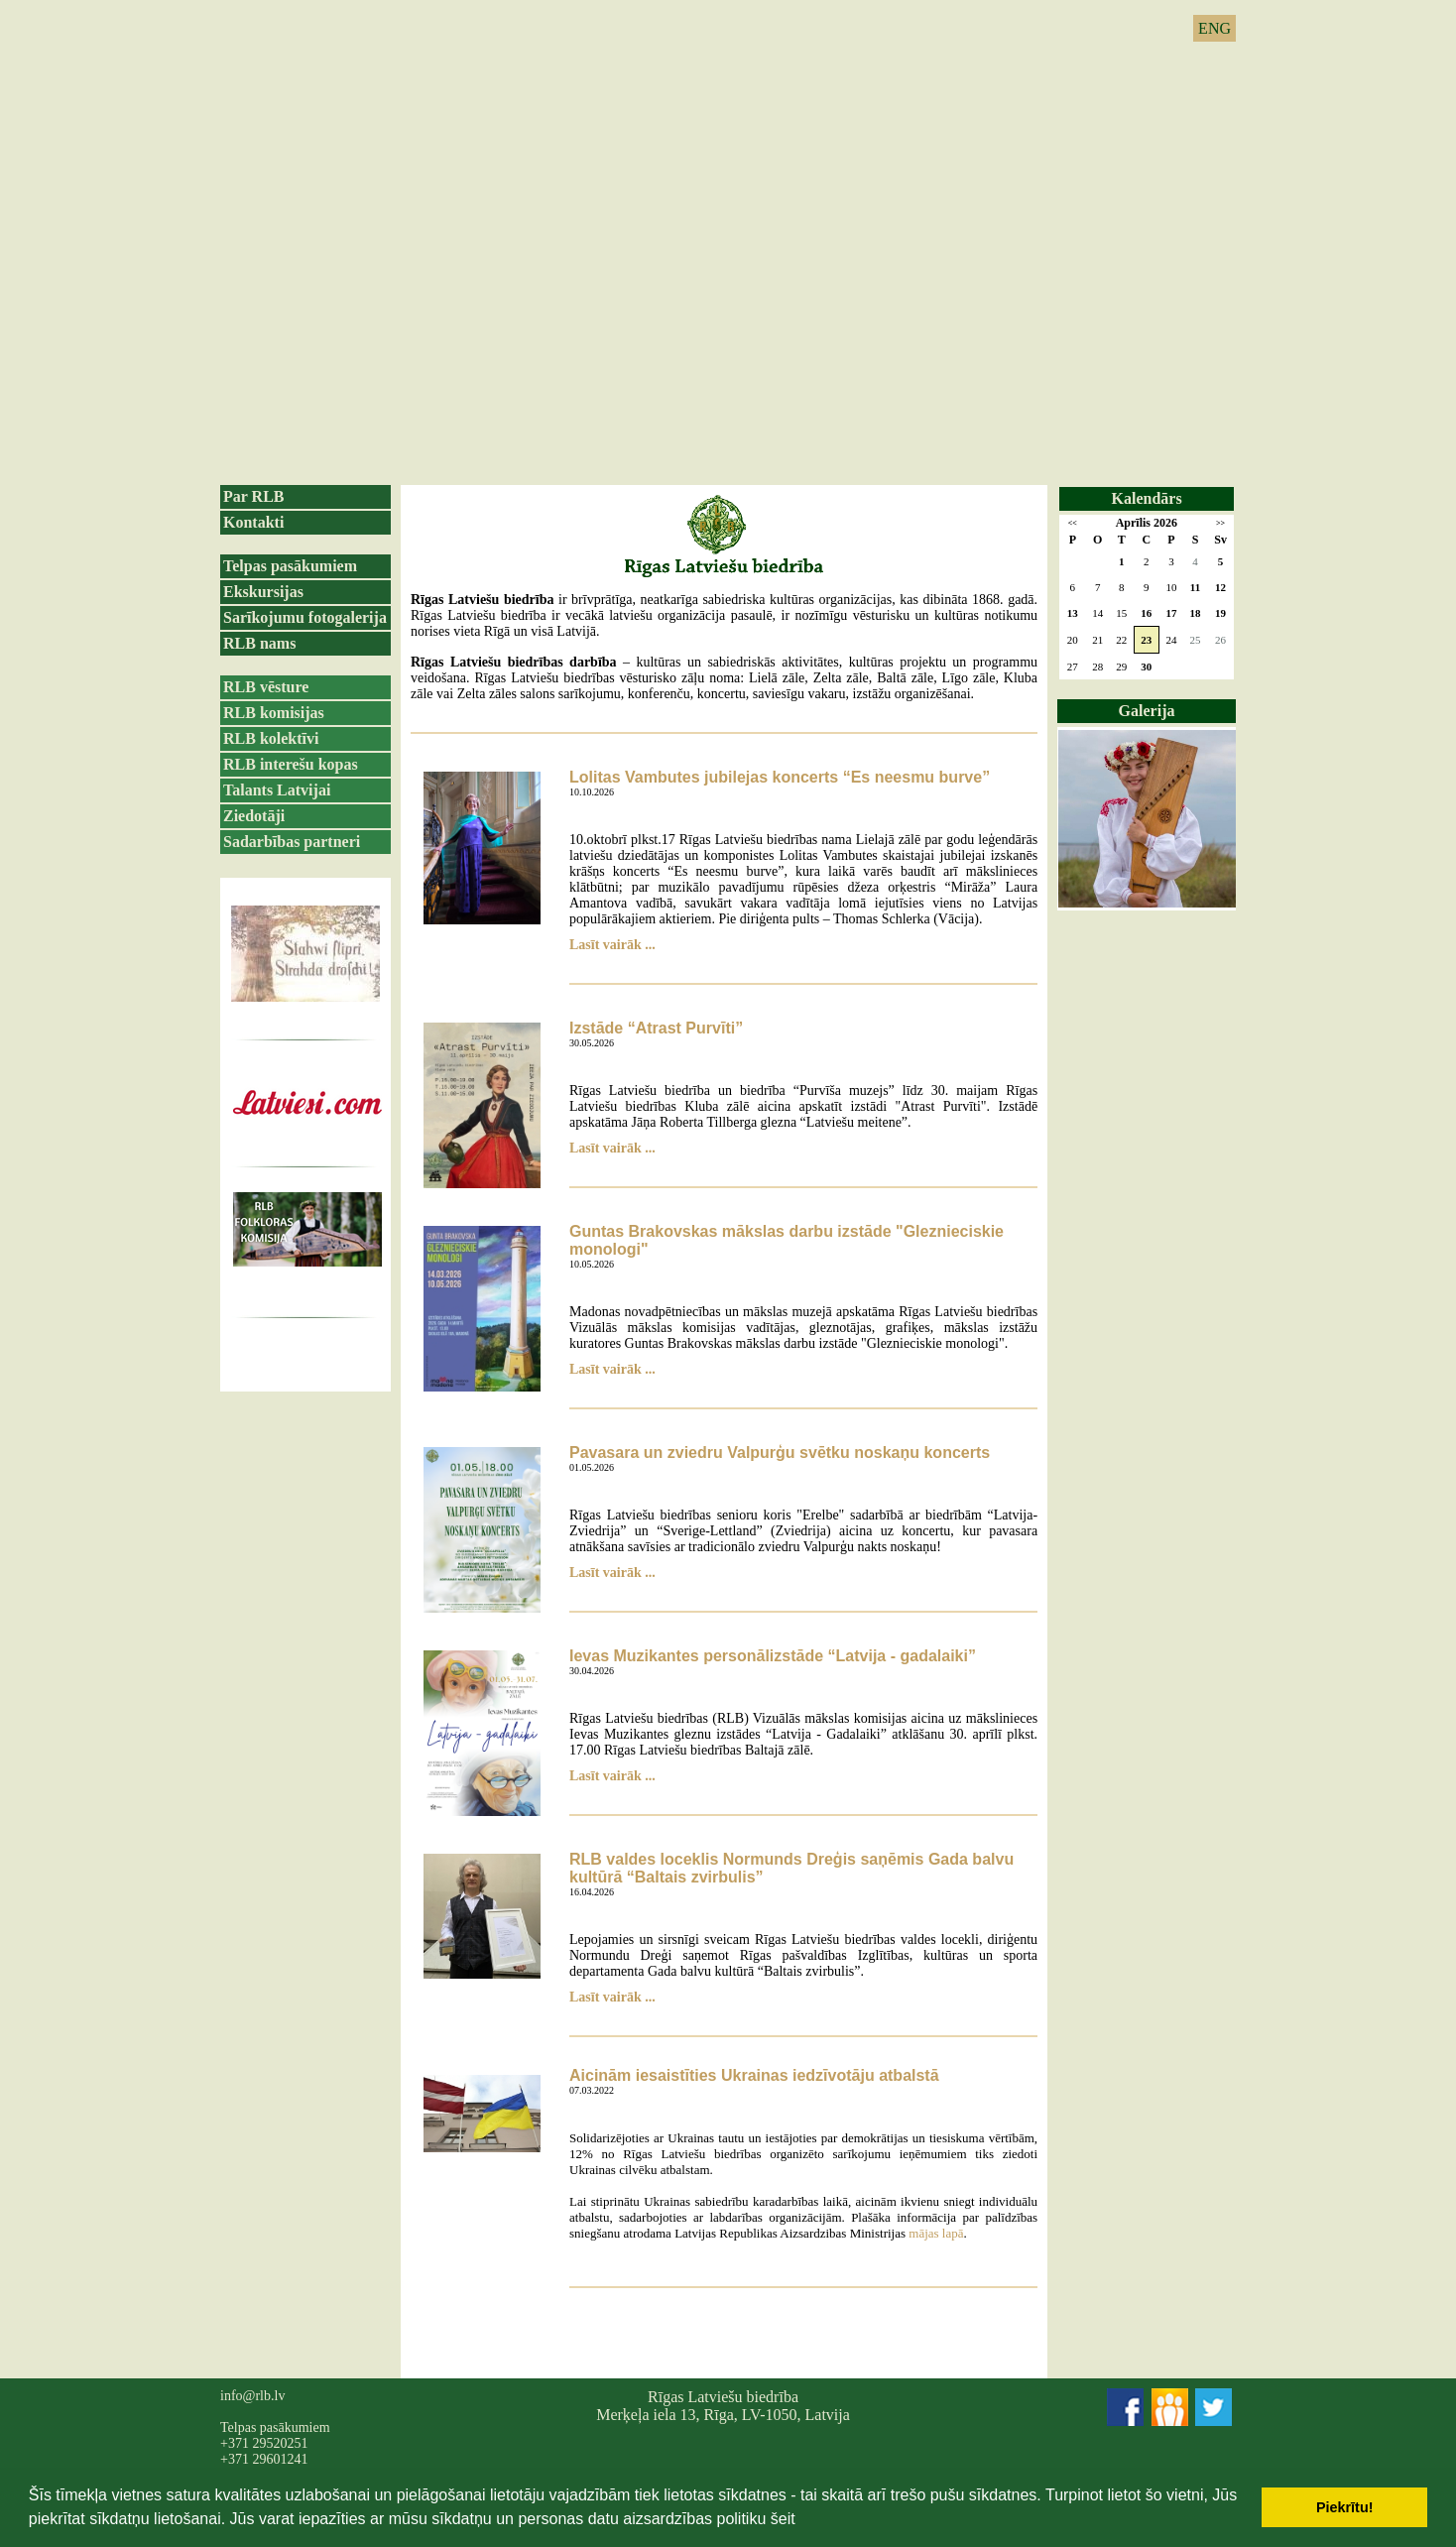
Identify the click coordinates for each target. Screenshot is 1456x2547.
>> (1220, 523)
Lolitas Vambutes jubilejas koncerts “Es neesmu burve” (779, 777)
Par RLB (253, 496)
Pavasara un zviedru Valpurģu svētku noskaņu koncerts (779, 1452)
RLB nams (259, 643)
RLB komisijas (273, 712)
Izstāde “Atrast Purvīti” (656, 1028)
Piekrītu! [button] (1345, 2507)
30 (1146, 666)
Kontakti (253, 522)
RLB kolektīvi (270, 738)
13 (1072, 613)
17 (1170, 613)
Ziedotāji (254, 815)
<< (1072, 523)
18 (1195, 613)
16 (1146, 613)
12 (1220, 587)
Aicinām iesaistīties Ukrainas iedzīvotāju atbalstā (754, 2075)
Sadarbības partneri (291, 841)
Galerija (1147, 710)
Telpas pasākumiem (290, 565)
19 (1220, 613)
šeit (783, 2518)
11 (1195, 587)
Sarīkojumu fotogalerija (305, 617)
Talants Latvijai (276, 790)
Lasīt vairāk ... (612, 944)
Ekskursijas (263, 591)
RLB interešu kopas (290, 764)
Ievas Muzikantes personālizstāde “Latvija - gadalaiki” (772, 1655)
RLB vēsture (265, 686)
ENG (1214, 28)
